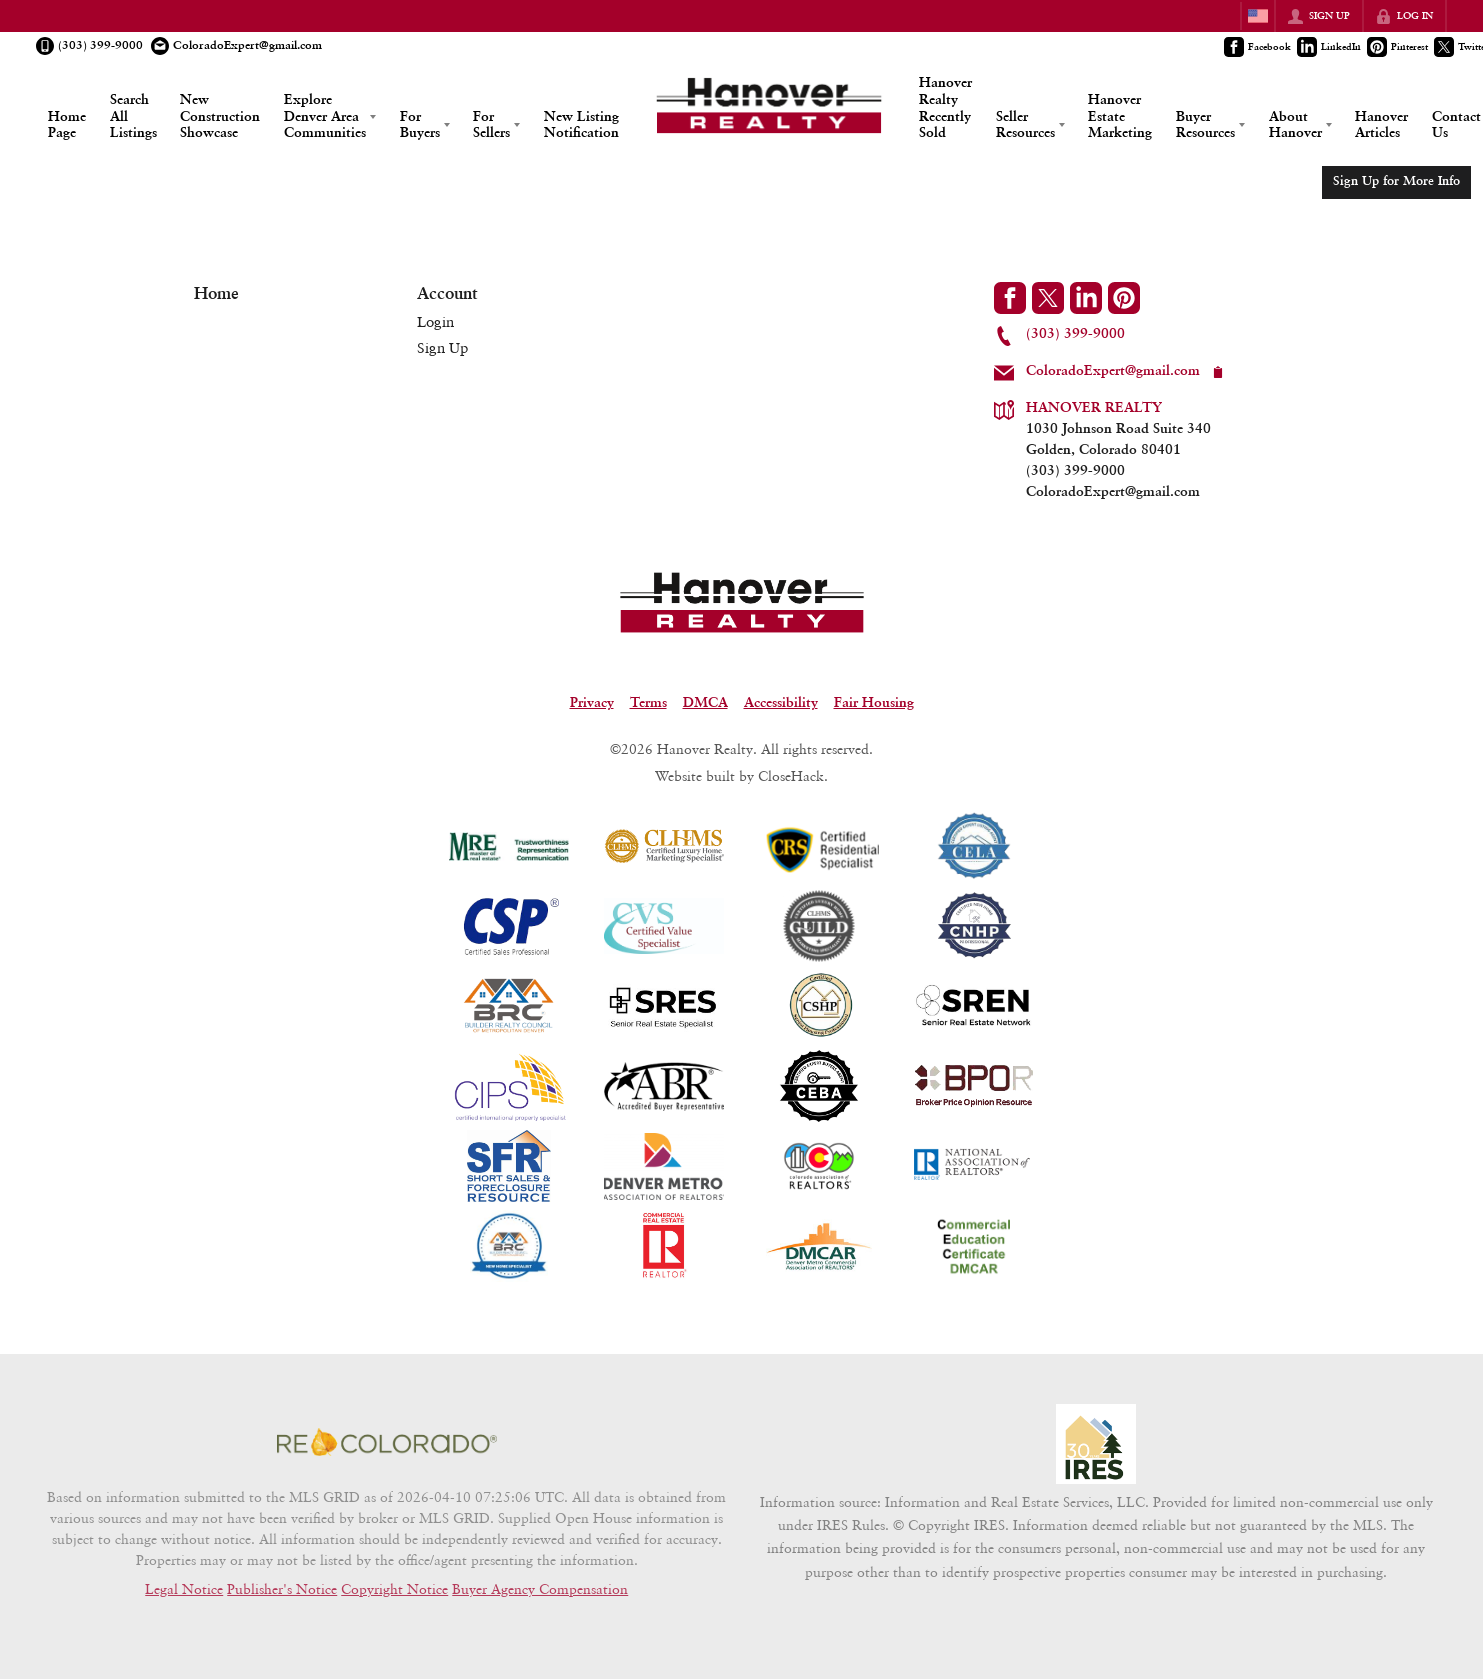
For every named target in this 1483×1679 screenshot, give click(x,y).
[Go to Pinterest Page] (1398, 47)
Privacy (592, 703)
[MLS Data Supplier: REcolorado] (387, 1442)
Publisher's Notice (282, 1588)
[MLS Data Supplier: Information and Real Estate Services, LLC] (1096, 1444)
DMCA (705, 703)
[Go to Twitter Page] (1048, 298)
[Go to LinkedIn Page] (1330, 47)
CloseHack (791, 775)
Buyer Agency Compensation (540, 1588)
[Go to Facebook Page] (1258, 47)
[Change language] (1258, 16)
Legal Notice (184, 1588)
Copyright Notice (394, 1588)
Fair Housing (874, 703)
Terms (648, 703)
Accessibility (781, 703)
